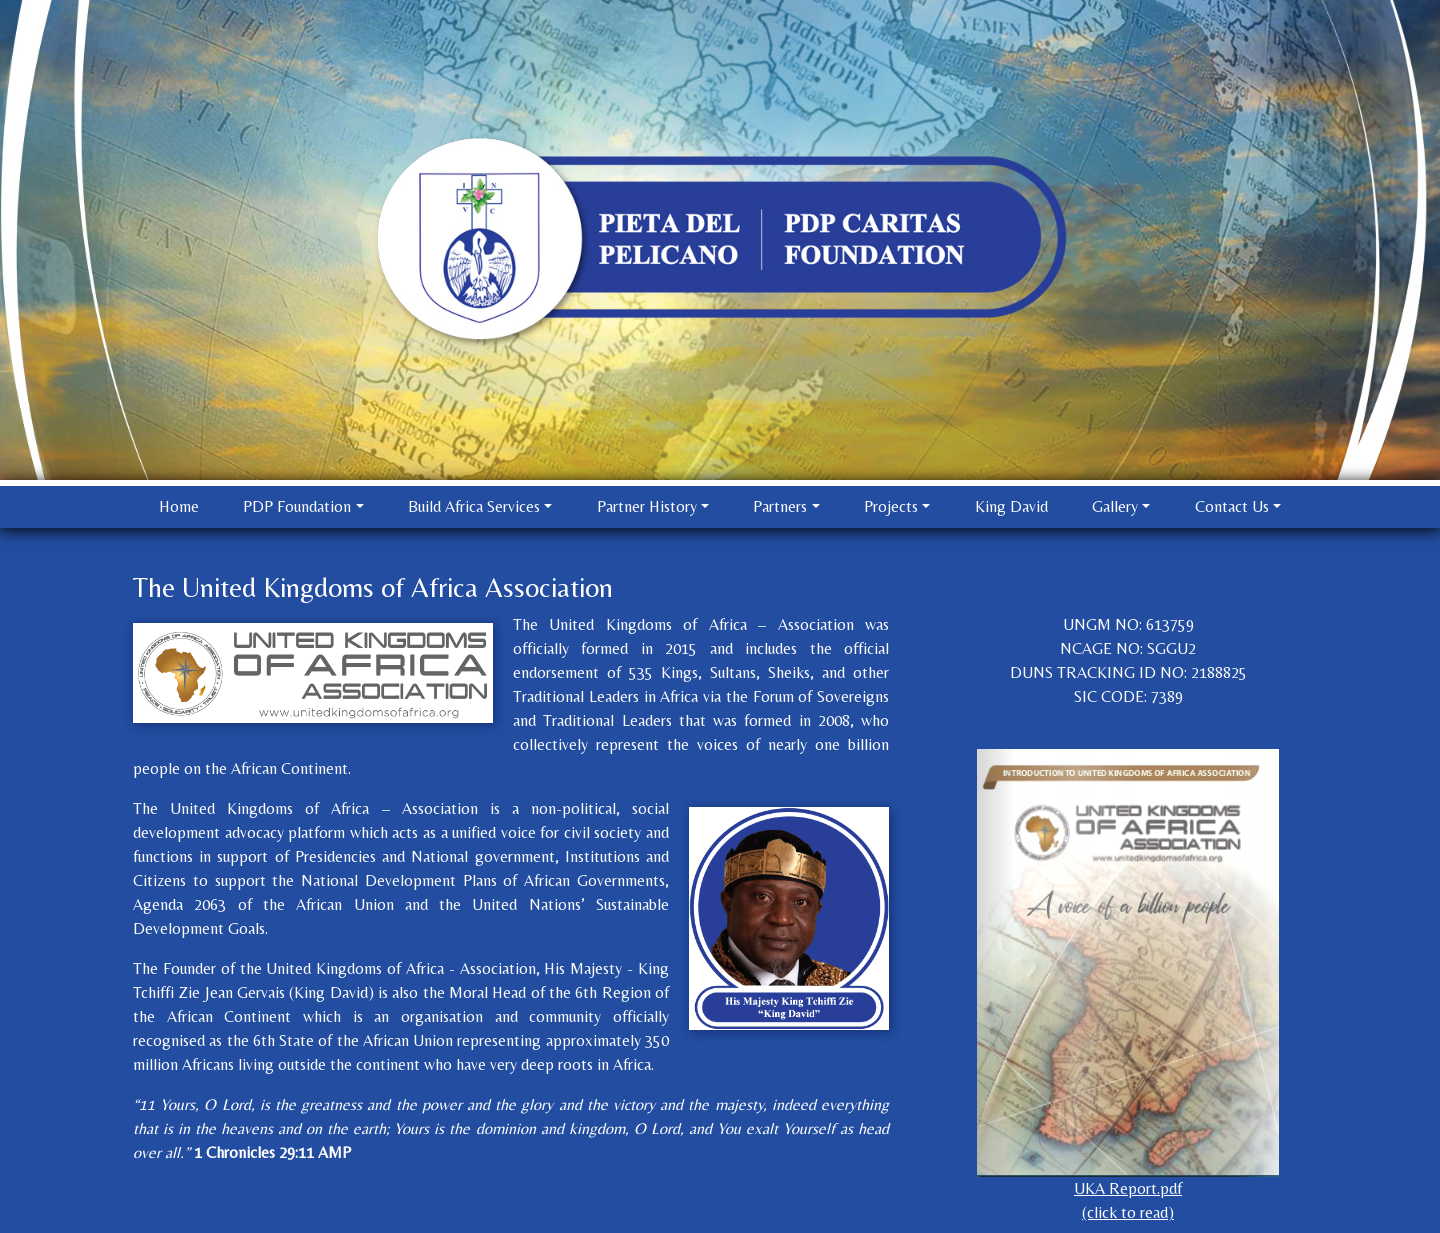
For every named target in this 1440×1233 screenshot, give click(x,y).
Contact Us (1232, 506)
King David (1011, 506)
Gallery (1115, 506)
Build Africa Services (474, 506)
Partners (780, 506)
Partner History (647, 506)
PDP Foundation (297, 506)
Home (179, 506)
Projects (891, 506)
